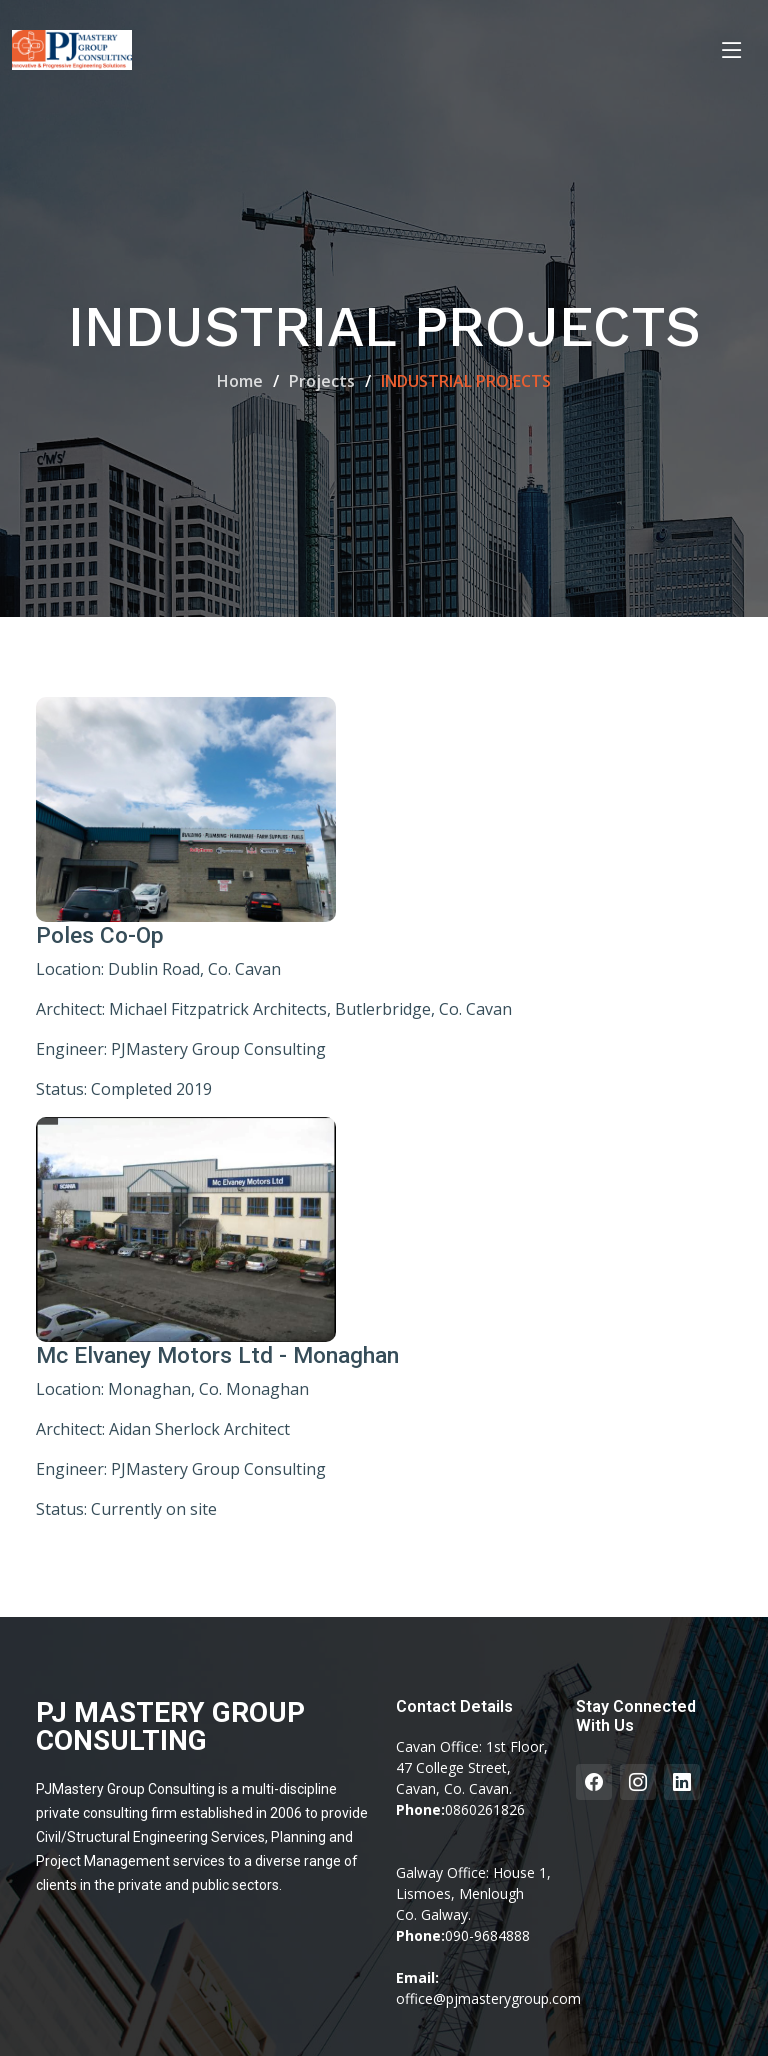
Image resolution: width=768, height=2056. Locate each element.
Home (240, 381)
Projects (322, 381)
